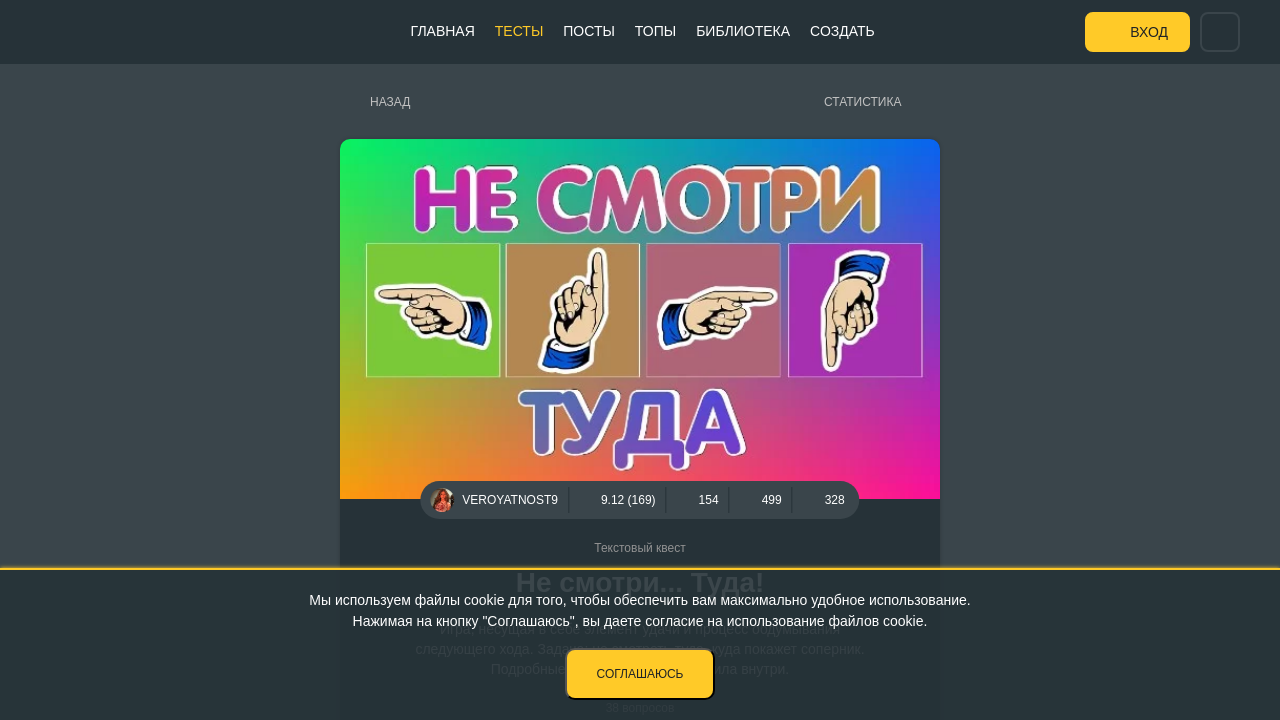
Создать (842, 31)
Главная (443, 31)
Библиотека (743, 31)
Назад (390, 102)
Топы (655, 31)
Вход (1149, 32)
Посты (589, 31)
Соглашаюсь (640, 674)
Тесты (519, 31)
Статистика (862, 102)
